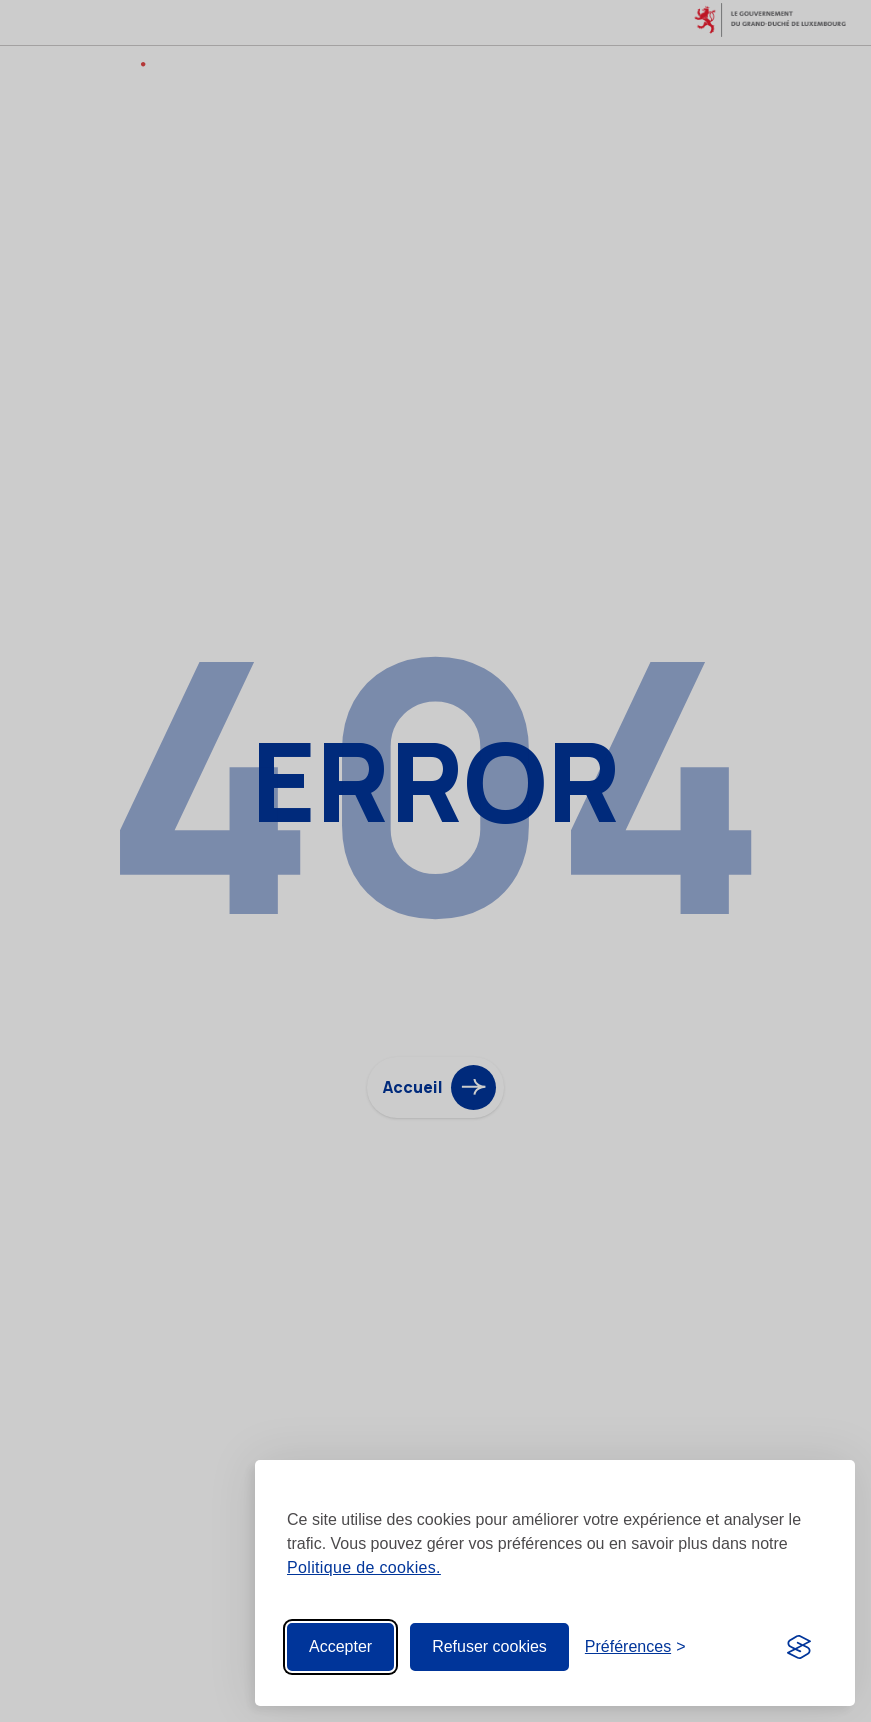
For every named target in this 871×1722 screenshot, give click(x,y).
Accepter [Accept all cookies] (340, 1646)
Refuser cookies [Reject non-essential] (489, 1646)
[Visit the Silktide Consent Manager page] (799, 1647)
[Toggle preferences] (635, 1647)
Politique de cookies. (364, 1567)
